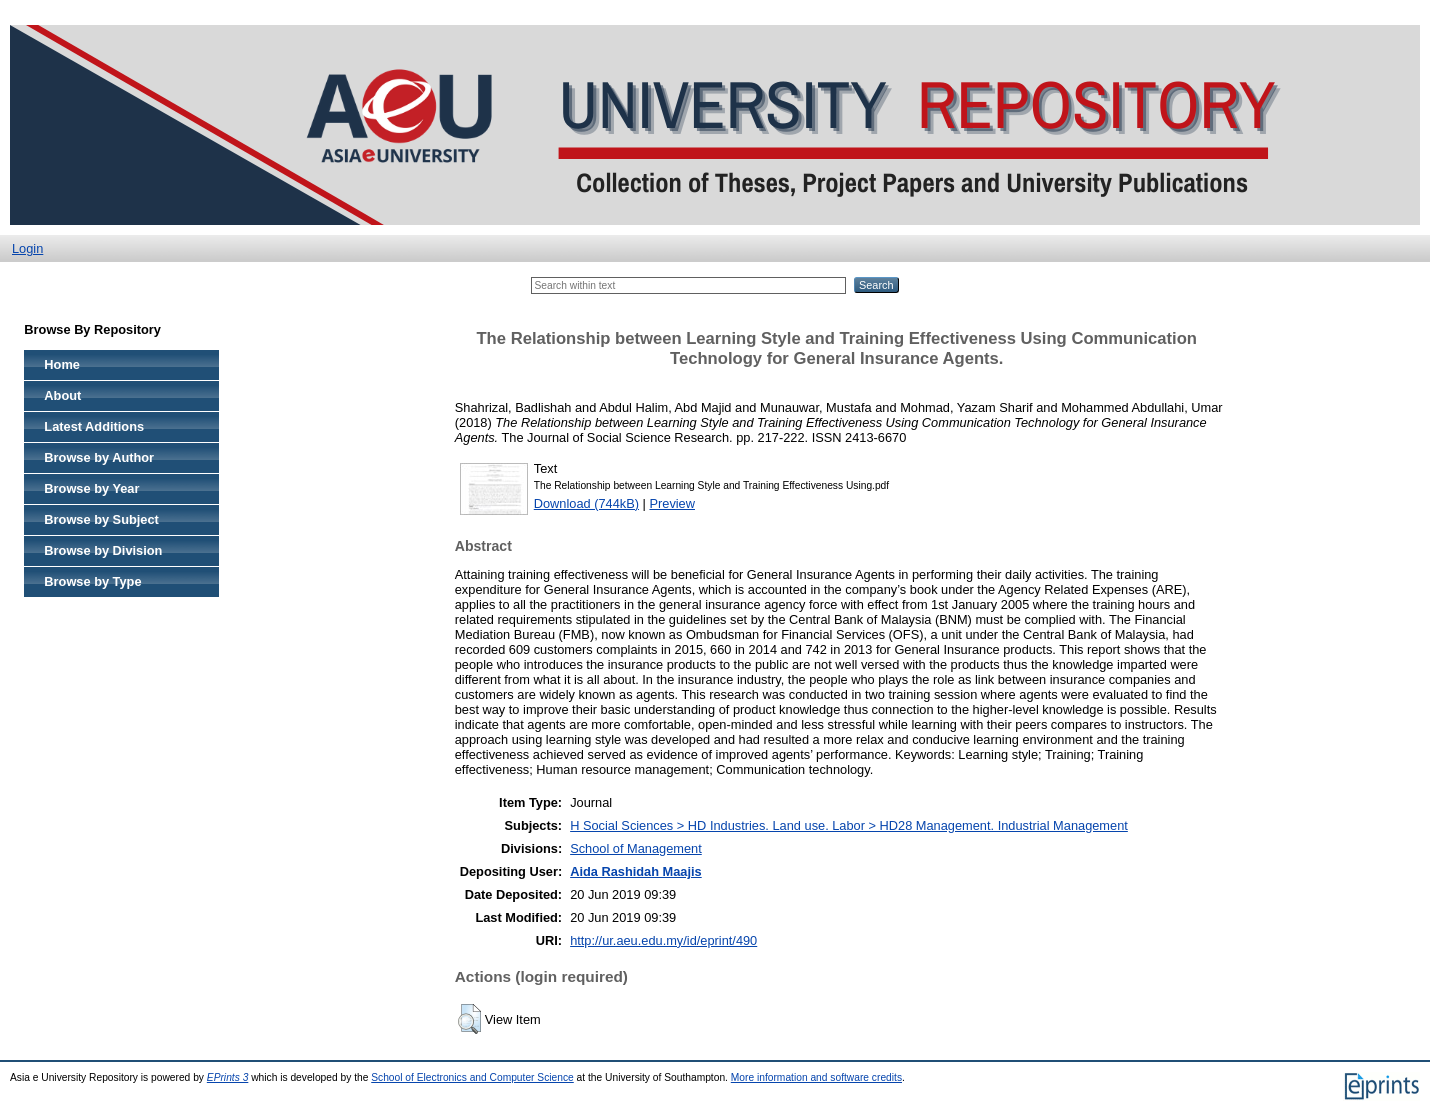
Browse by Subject (101, 519)
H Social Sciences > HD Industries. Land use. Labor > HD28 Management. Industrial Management (849, 825)
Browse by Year (91, 488)
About (62, 395)
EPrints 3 (228, 1077)
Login (27, 248)
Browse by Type (92, 581)
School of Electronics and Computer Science (472, 1077)
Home (62, 364)
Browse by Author (99, 457)
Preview (672, 503)
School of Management (636, 848)
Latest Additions (94, 426)
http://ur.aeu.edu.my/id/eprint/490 (663, 940)
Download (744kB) (586, 503)
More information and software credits (816, 1077)
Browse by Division (103, 550)
